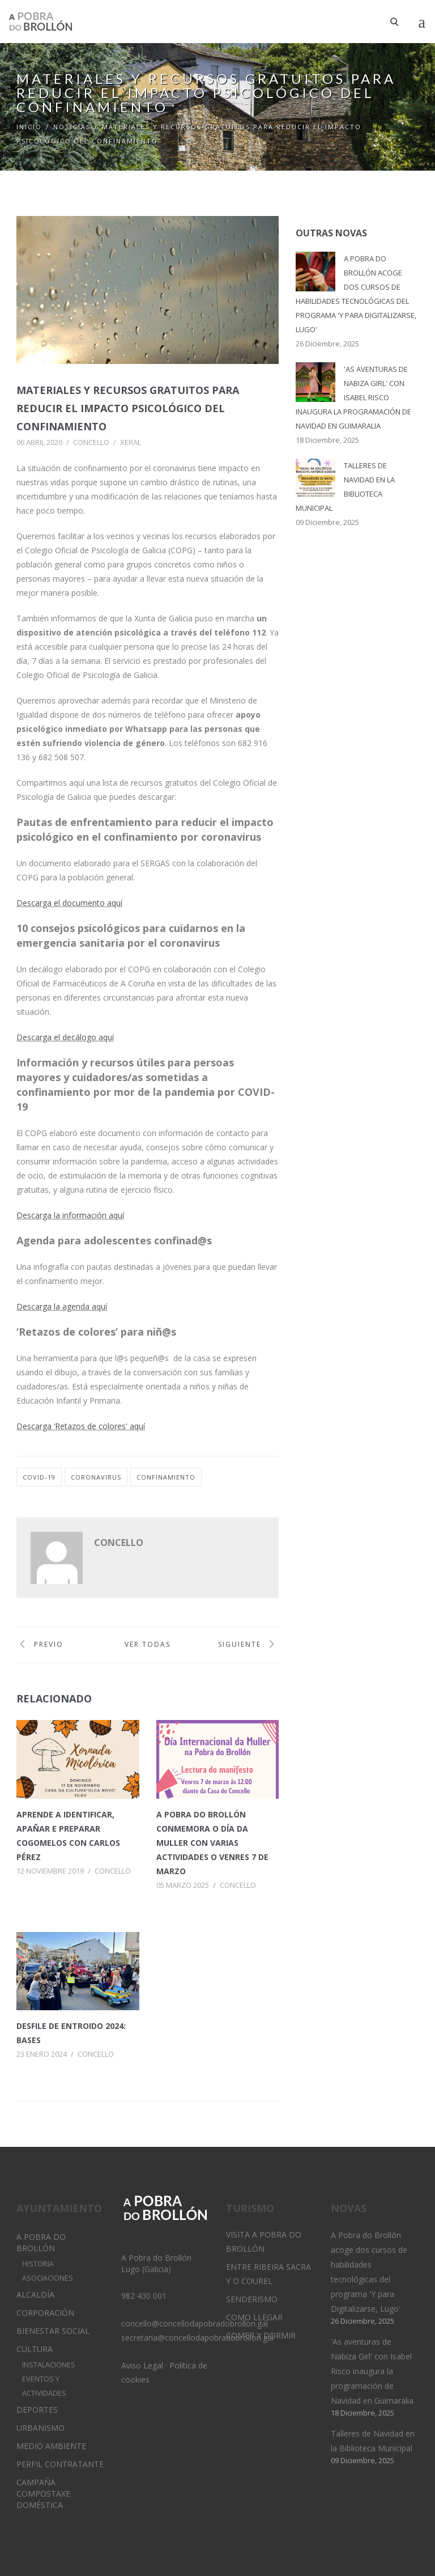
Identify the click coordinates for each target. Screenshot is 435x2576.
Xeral (130, 442)
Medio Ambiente (51, 2446)
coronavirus (96, 1477)
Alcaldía (35, 2294)
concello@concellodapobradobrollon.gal (194, 2323)
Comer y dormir (261, 2335)
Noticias (72, 126)
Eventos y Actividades (44, 2386)
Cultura (34, 2349)
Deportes (37, 2409)
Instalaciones (48, 2365)
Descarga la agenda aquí (61, 1306)
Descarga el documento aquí (69, 902)
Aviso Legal (142, 2365)
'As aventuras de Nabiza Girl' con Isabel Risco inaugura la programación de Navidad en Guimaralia (353, 397)
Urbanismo (40, 2427)
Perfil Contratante (60, 2464)
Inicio (29, 126)
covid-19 (39, 1477)
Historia (38, 2264)
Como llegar (254, 2317)
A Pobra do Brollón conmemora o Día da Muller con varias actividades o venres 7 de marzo (212, 1842)
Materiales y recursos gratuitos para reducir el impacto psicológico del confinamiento (127, 408)
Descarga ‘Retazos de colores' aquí (80, 1426)
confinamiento (166, 1477)
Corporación (45, 2312)
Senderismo (252, 2299)
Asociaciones (47, 2278)
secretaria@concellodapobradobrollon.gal (197, 2337)
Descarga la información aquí (70, 1215)
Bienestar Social (52, 2330)
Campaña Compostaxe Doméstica (43, 2493)
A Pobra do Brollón (41, 2242)
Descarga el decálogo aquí (65, 1037)
